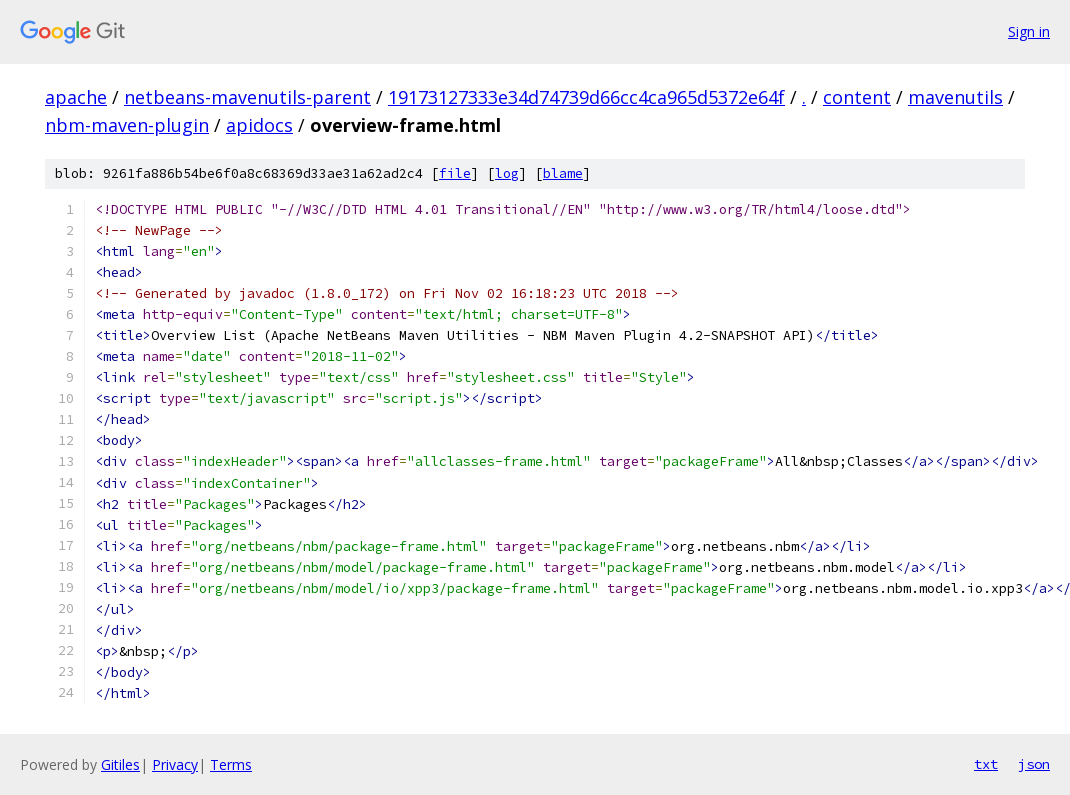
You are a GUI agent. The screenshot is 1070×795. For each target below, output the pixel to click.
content (857, 97)
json (1034, 764)
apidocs (259, 125)
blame (563, 173)
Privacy (175, 764)
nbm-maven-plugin (127, 125)
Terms (231, 764)
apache (76, 97)
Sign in (1029, 31)
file (455, 173)
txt (986, 764)
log (507, 173)
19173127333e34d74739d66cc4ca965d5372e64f (586, 97)
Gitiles (120, 764)
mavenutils (955, 97)
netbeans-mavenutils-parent (247, 97)
